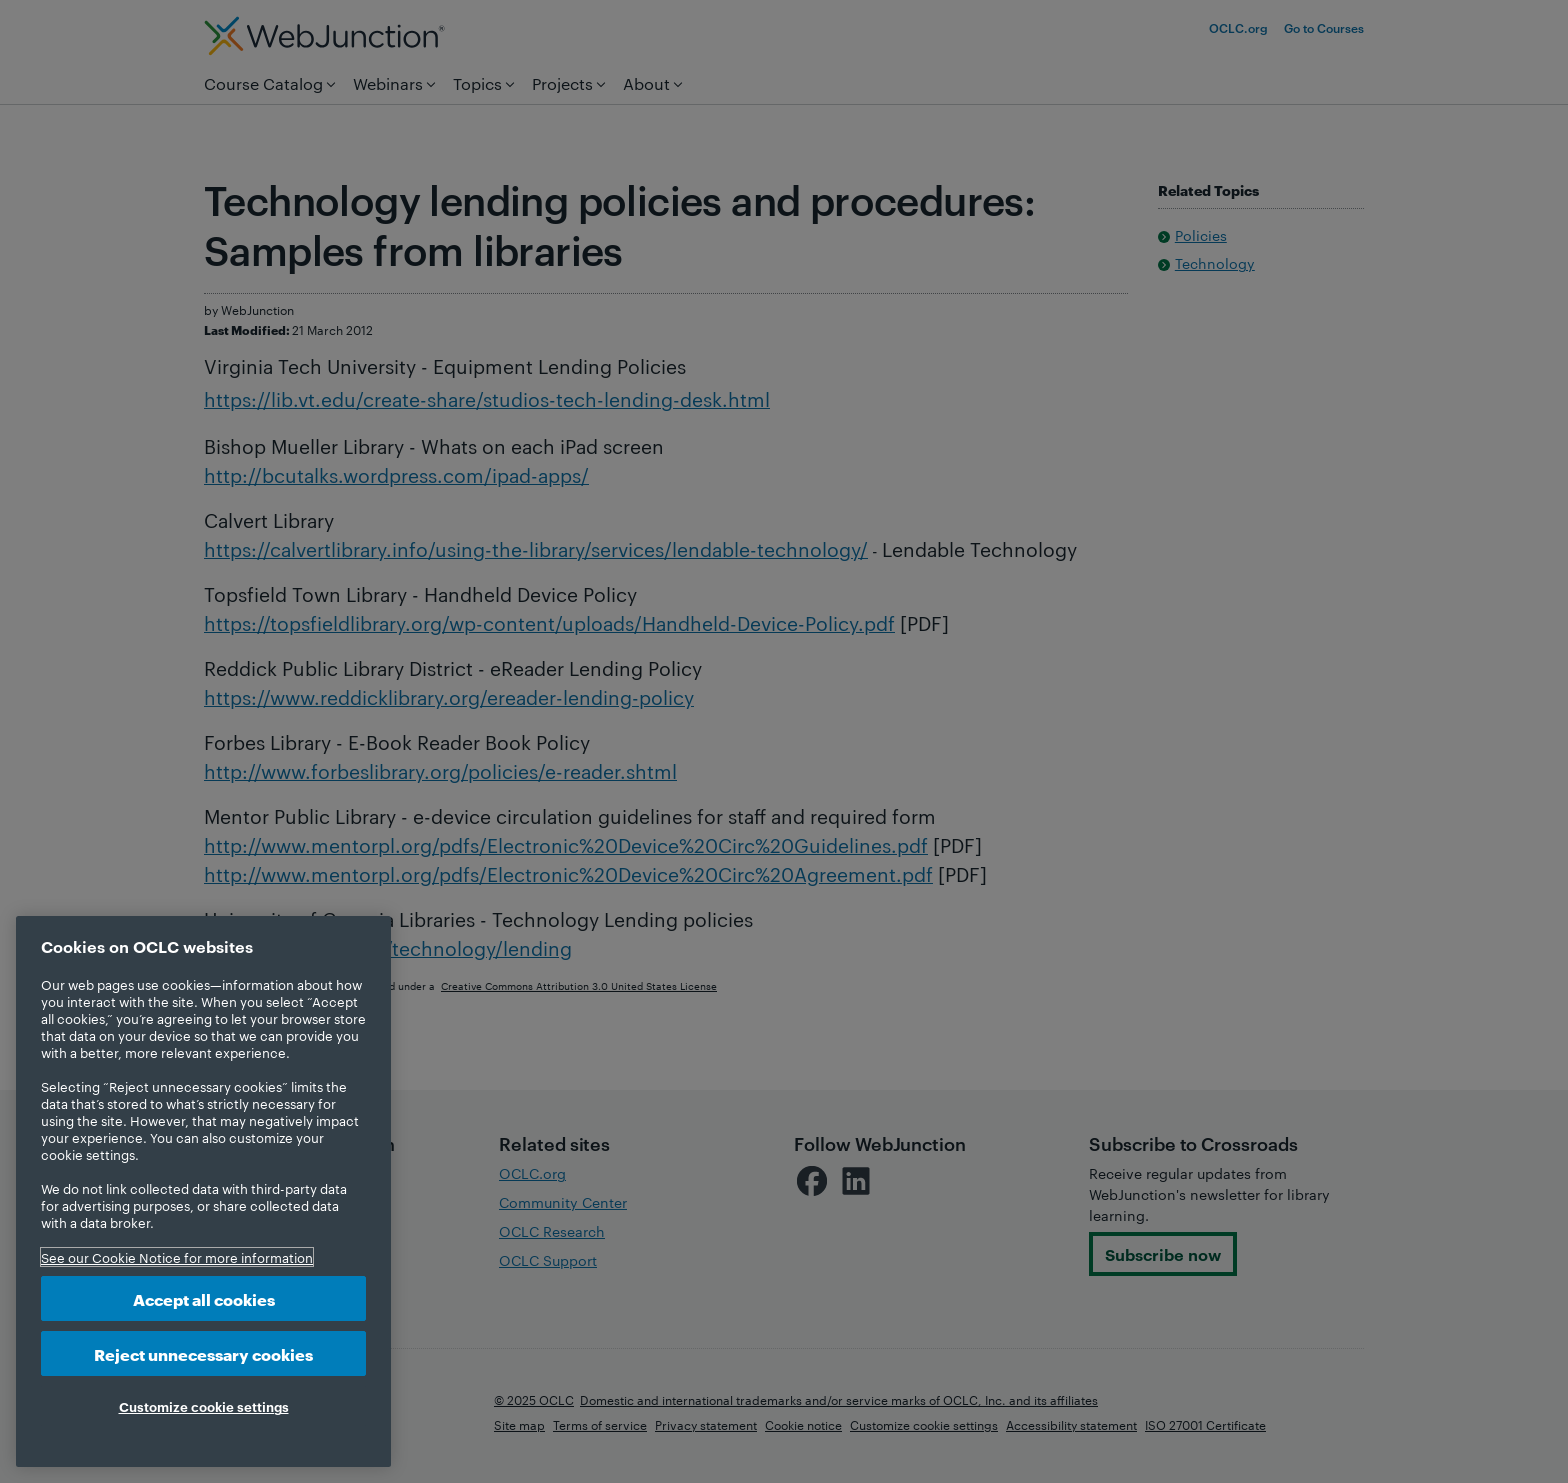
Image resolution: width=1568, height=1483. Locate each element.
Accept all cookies (204, 1298)
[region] (203, 1191)
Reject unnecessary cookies (203, 1353)
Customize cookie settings (204, 1406)
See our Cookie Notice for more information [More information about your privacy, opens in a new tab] (177, 1257)
